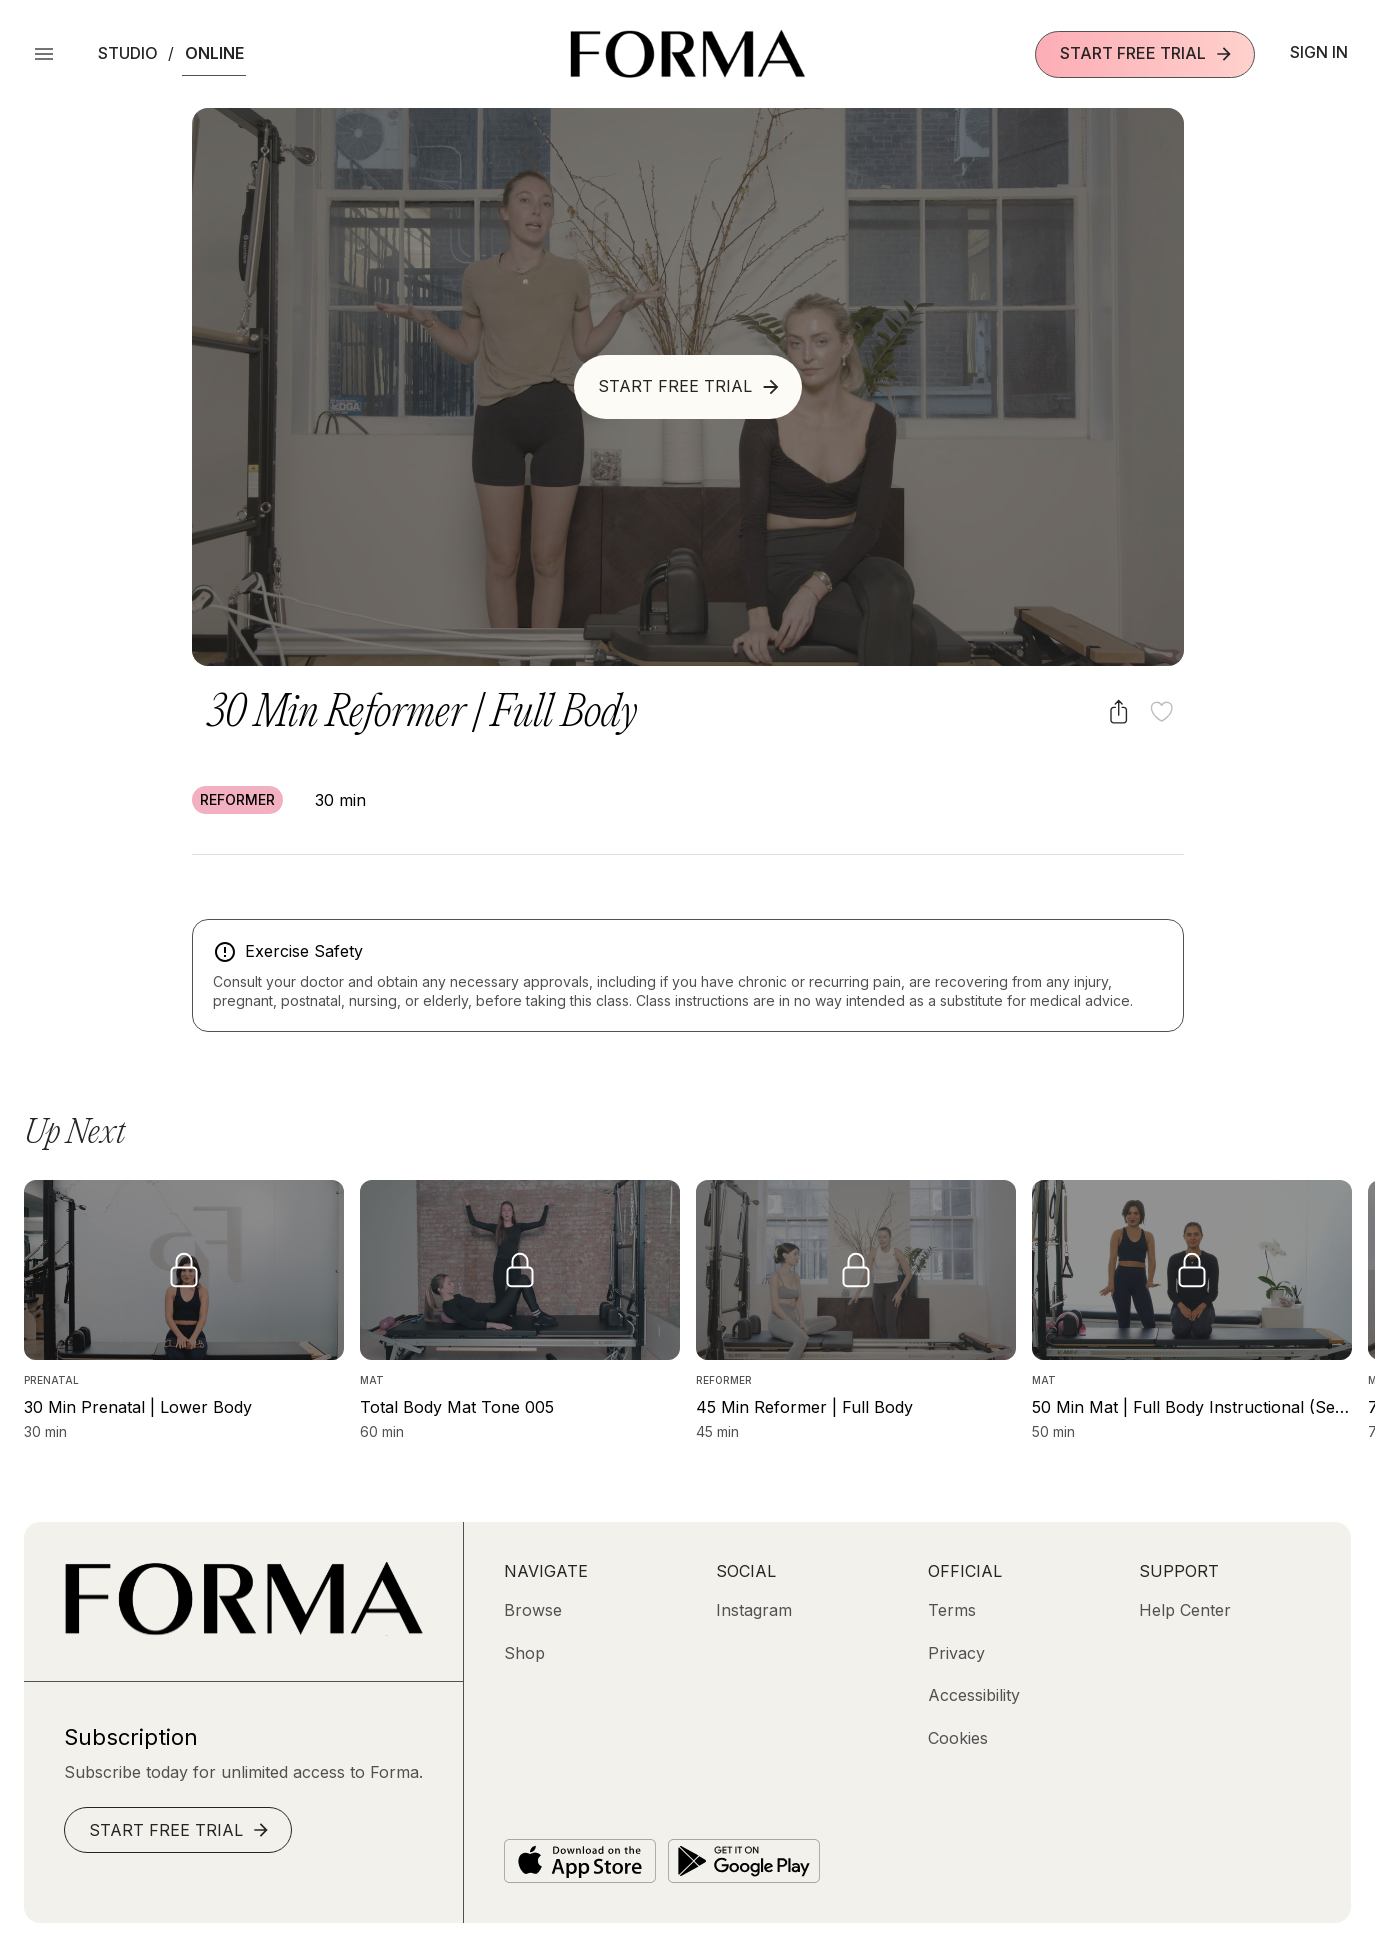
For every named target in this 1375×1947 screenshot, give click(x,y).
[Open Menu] (44, 54)
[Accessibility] (974, 1695)
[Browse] (533, 1610)
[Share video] (1118, 711)
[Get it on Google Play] (744, 1861)
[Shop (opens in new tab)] (524, 1653)
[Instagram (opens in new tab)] (754, 1610)
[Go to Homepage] (243, 1630)
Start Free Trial (1147, 53)
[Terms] (952, 1610)
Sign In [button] (1319, 52)
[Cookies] (958, 1738)
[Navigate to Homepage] (687, 54)
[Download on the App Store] (580, 1861)
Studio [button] (128, 53)
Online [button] (214, 53)
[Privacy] (956, 1653)
